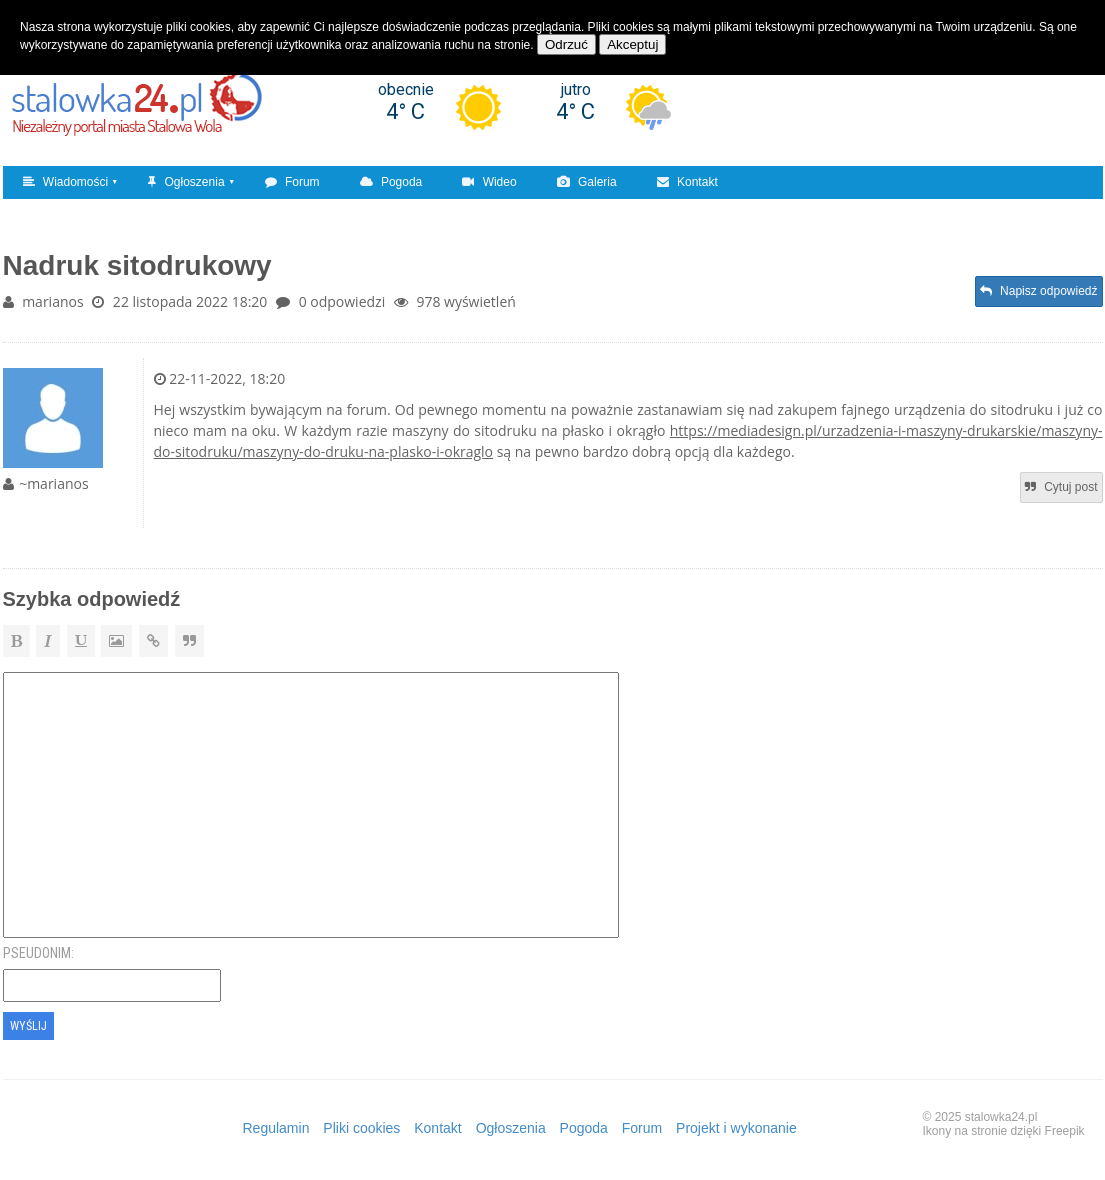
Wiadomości (66, 182)
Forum (292, 182)
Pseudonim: (38, 953)
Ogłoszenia (186, 182)
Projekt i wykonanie (736, 1128)
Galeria (587, 182)
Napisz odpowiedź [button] (1039, 291)
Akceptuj (632, 44)
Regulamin (276, 1128)
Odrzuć (566, 44)
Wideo (489, 182)
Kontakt (687, 182)
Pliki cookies (361, 1128)
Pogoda (391, 182)
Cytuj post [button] (1061, 487)
